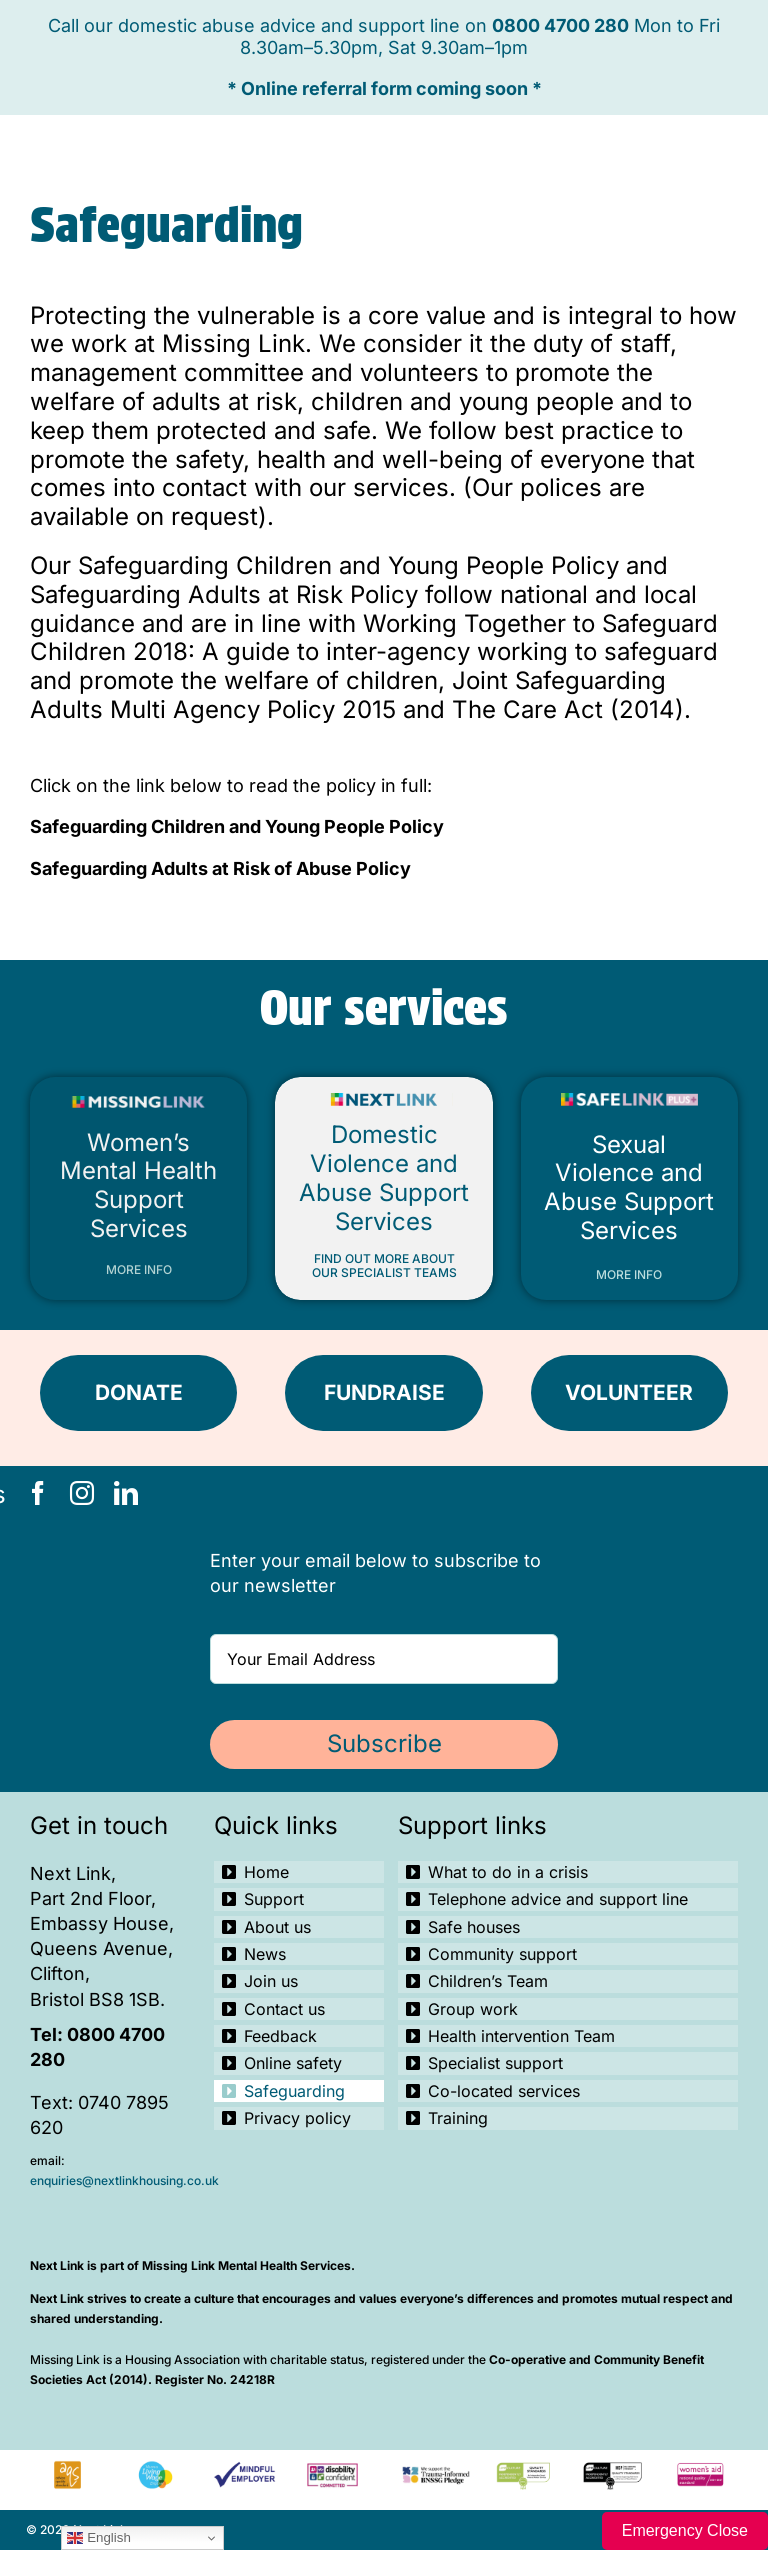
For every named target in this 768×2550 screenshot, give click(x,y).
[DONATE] (138, 1393)
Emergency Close (685, 2530)
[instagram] (82, 1493)
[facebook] (38, 1493)
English (98, 2538)
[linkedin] (126, 1493)
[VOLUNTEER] (629, 1393)
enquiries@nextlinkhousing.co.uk (124, 2180)
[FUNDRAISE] (383, 1393)
